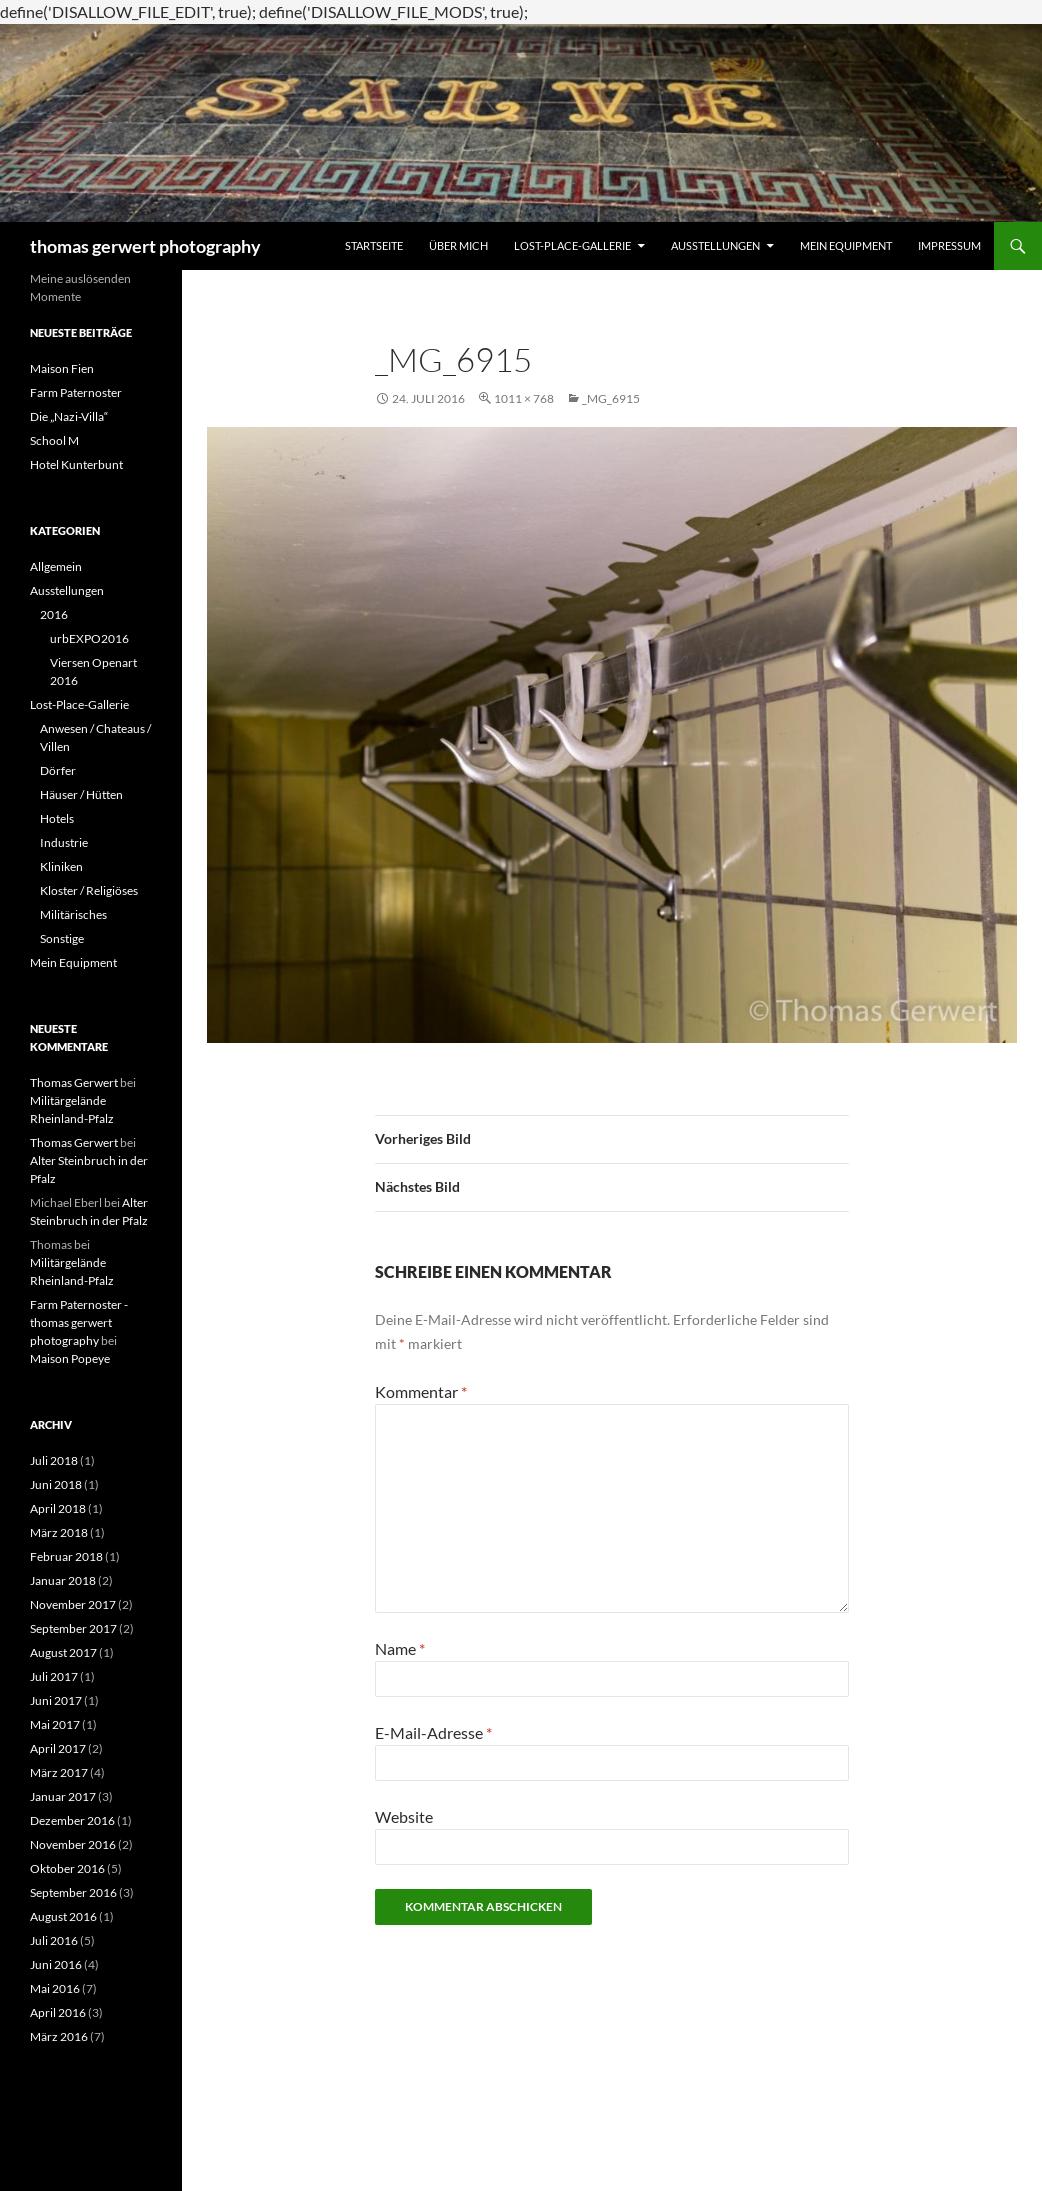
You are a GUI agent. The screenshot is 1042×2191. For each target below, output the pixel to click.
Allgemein (56, 566)
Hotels (57, 818)
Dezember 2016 (72, 1820)
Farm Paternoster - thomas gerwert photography (79, 1322)
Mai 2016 (55, 1988)
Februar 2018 (66, 1556)
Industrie (64, 842)
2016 (54, 614)
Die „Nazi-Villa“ (69, 416)
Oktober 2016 (67, 1868)
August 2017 (63, 1652)
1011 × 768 (524, 398)
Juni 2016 (56, 1964)
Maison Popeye (70, 1358)
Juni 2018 (56, 1484)
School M (54, 440)
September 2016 (73, 1892)
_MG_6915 (611, 398)
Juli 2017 (54, 1676)
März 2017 (59, 1772)
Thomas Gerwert (74, 1082)
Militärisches (73, 914)
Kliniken (61, 866)
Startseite (374, 245)
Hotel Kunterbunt (76, 464)
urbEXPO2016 (89, 638)
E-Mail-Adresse (433, 1732)
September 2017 (73, 1628)
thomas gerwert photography (145, 246)
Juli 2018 (54, 1460)
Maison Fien (62, 368)
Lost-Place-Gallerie (572, 245)
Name (400, 1648)
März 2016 (59, 2036)
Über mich (458, 245)
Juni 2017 (56, 1700)
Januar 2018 (63, 1580)
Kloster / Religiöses (89, 890)
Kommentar (421, 1391)
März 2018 (59, 1532)
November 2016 (73, 1844)
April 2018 (58, 1508)
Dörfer (58, 770)
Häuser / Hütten (81, 794)
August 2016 (63, 1916)
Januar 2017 (63, 1796)
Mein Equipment (846, 245)
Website (404, 1816)
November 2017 (73, 1604)
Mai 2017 (55, 1724)
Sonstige (62, 938)
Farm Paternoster (76, 392)
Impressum (949, 245)
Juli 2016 (54, 1940)
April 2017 (58, 1748)
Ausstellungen (715, 245)
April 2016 (58, 2012)
